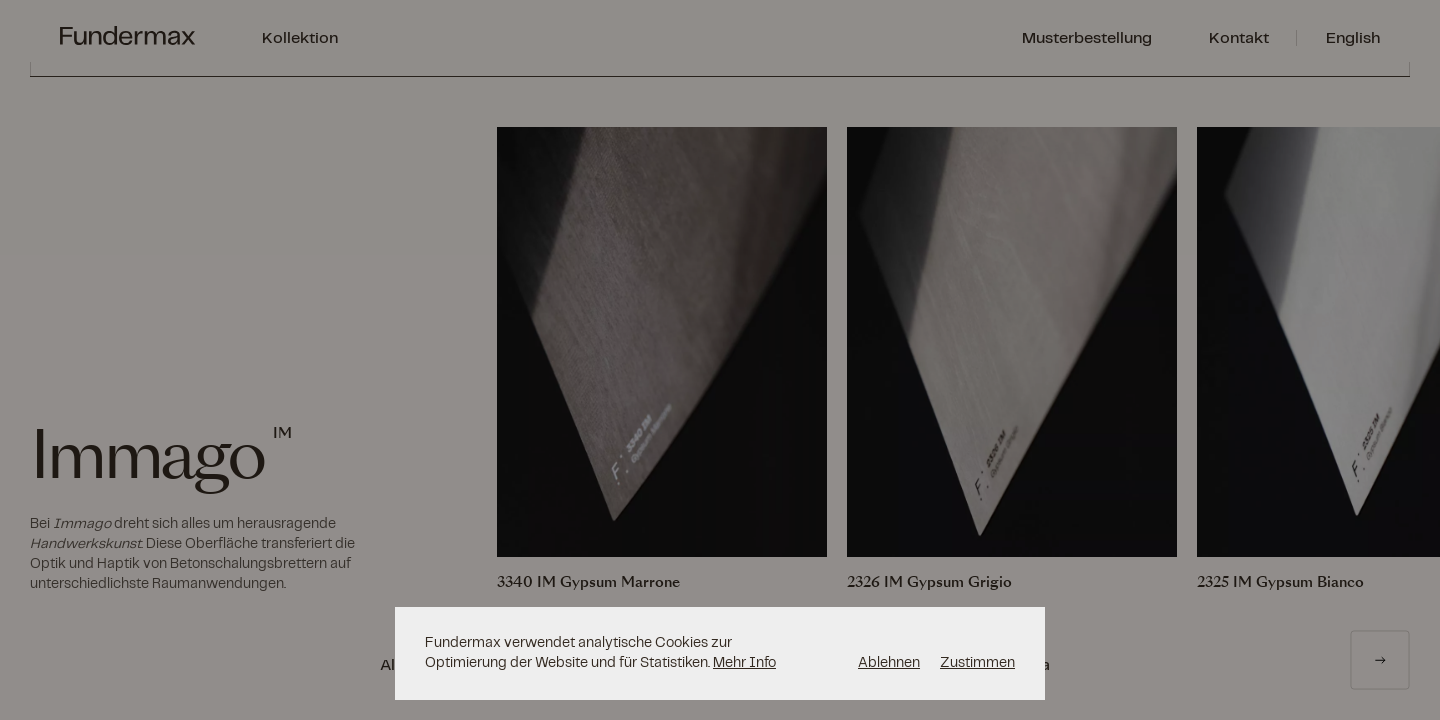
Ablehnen (889, 662)
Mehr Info (744, 662)
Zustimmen (977, 662)
